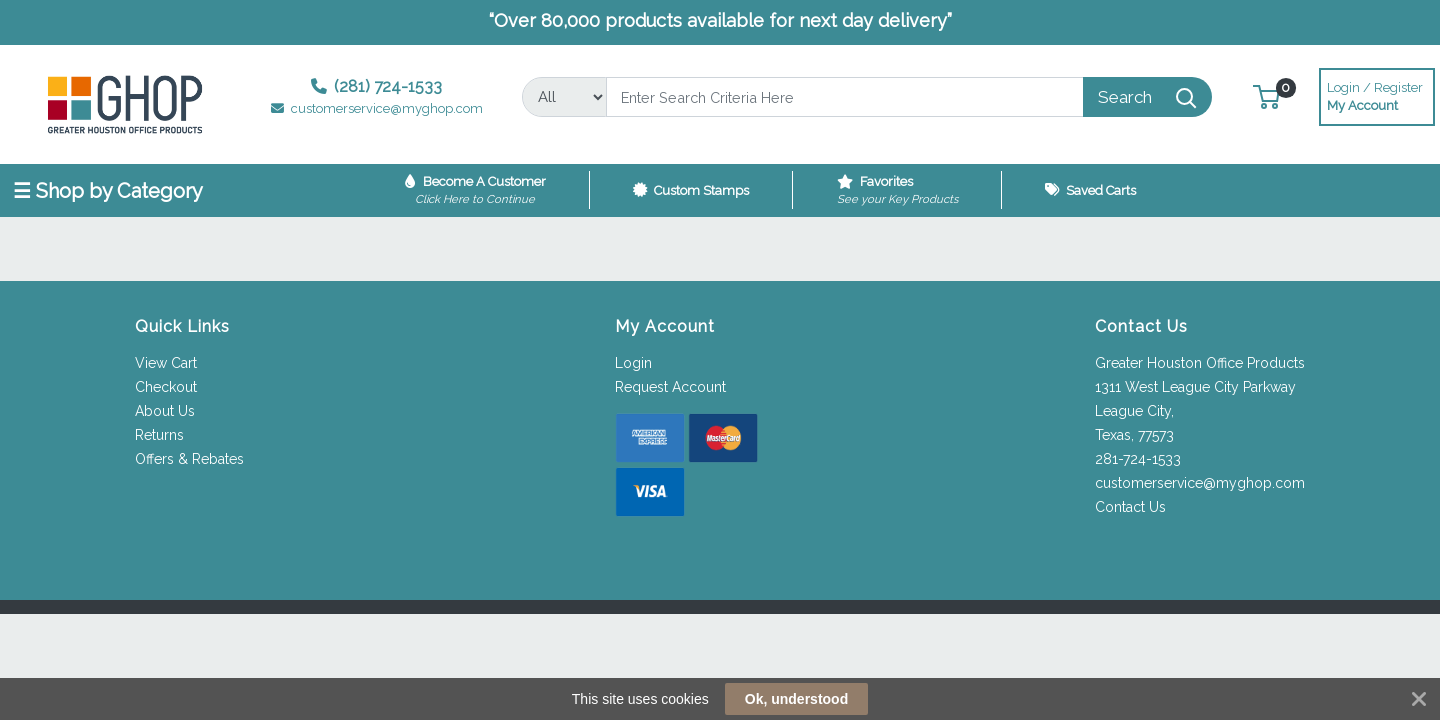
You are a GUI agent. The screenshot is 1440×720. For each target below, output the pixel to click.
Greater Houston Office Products (1200, 363)
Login (633, 363)
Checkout (166, 387)
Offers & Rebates (189, 459)
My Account (1377, 94)
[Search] (845, 97)
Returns (159, 435)
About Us (165, 411)
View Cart (166, 363)
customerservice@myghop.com (1200, 483)
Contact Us (1130, 507)
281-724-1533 (1138, 459)
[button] (1266, 96)
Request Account (670, 387)
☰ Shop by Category (108, 191)
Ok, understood (796, 699)
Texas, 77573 (1134, 435)
